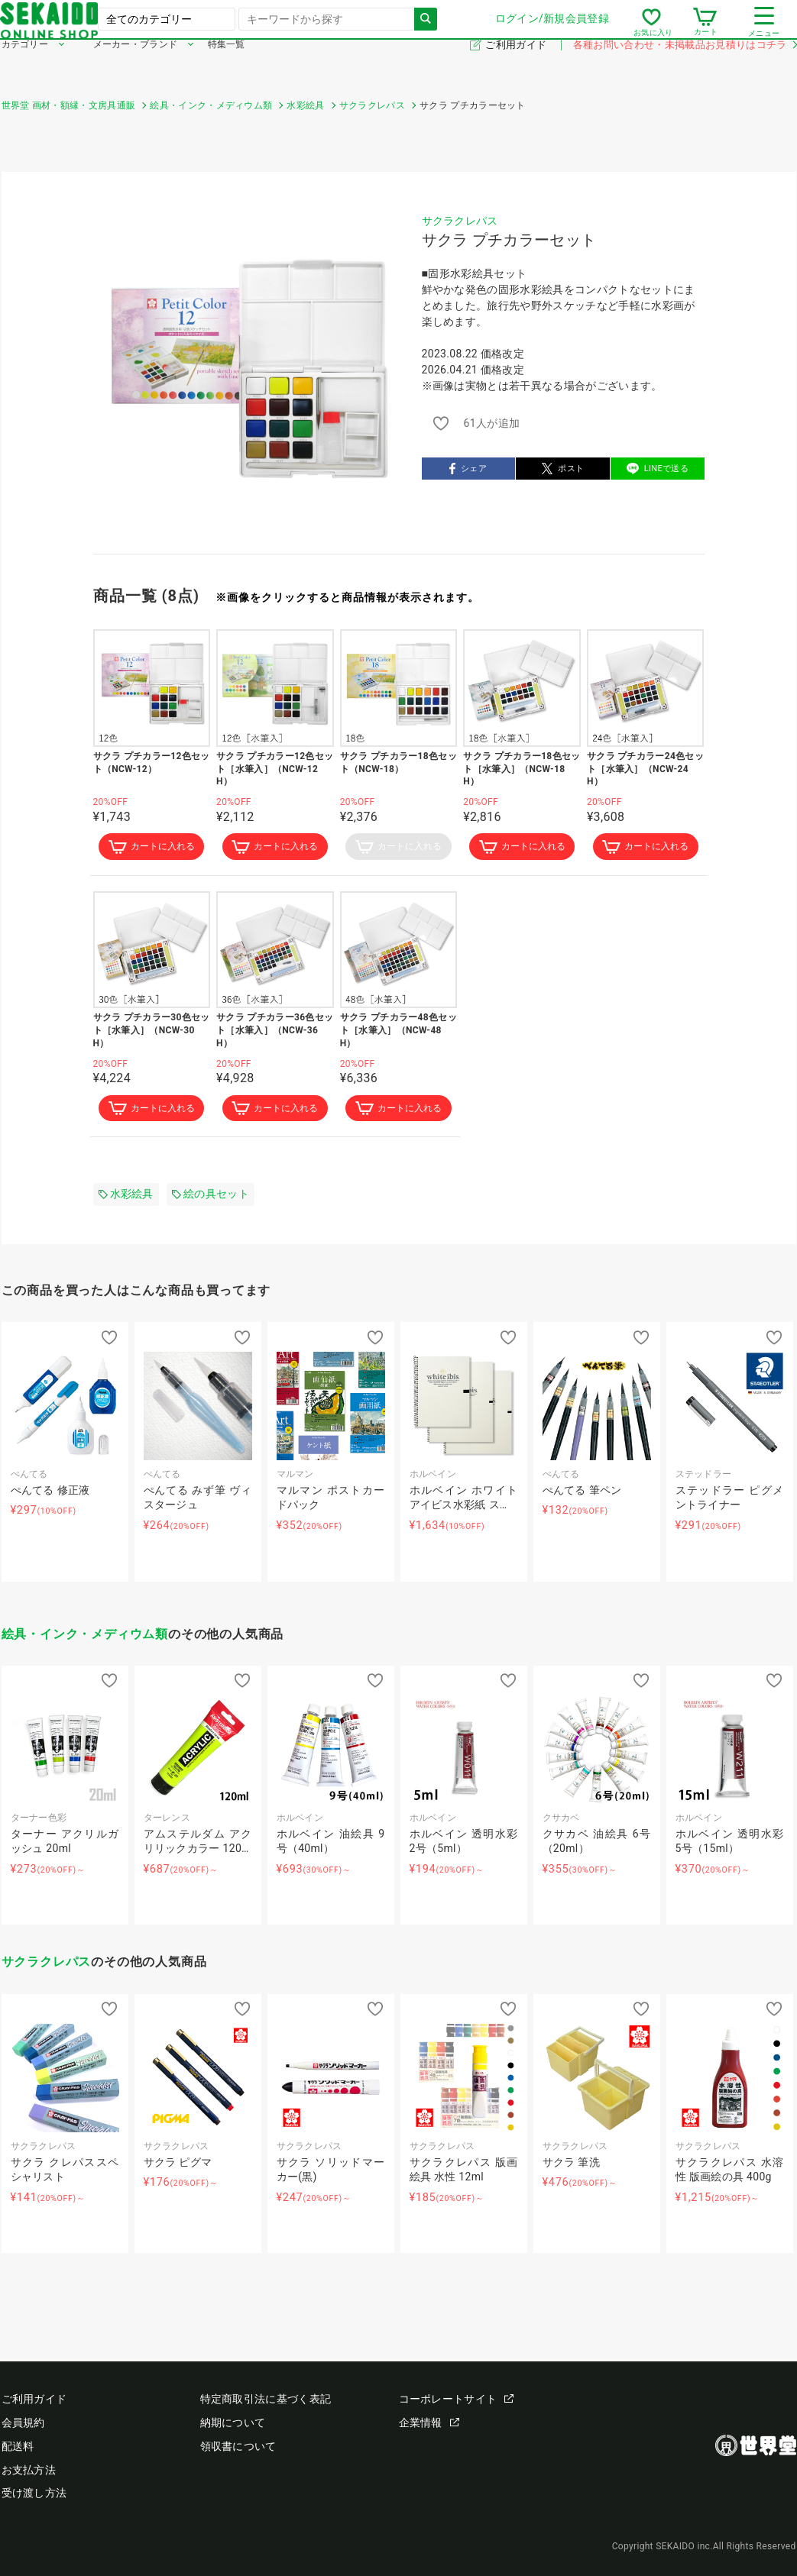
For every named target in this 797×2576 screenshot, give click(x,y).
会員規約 (23, 2423)
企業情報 (429, 2423)
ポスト (563, 468)
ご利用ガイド (517, 67)
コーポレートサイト (456, 2399)
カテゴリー (25, 67)
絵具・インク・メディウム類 (85, 1637)
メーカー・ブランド (135, 67)
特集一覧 (226, 67)
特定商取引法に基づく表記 (266, 2399)
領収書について (238, 2446)
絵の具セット (210, 1197)
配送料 (18, 2446)
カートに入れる (151, 848)
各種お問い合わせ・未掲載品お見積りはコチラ (684, 67)
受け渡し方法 (34, 2493)
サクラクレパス (460, 221)
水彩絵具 (126, 1197)
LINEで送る (657, 468)
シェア (468, 468)
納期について (233, 2423)
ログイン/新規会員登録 (550, 30)
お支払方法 (29, 2470)
